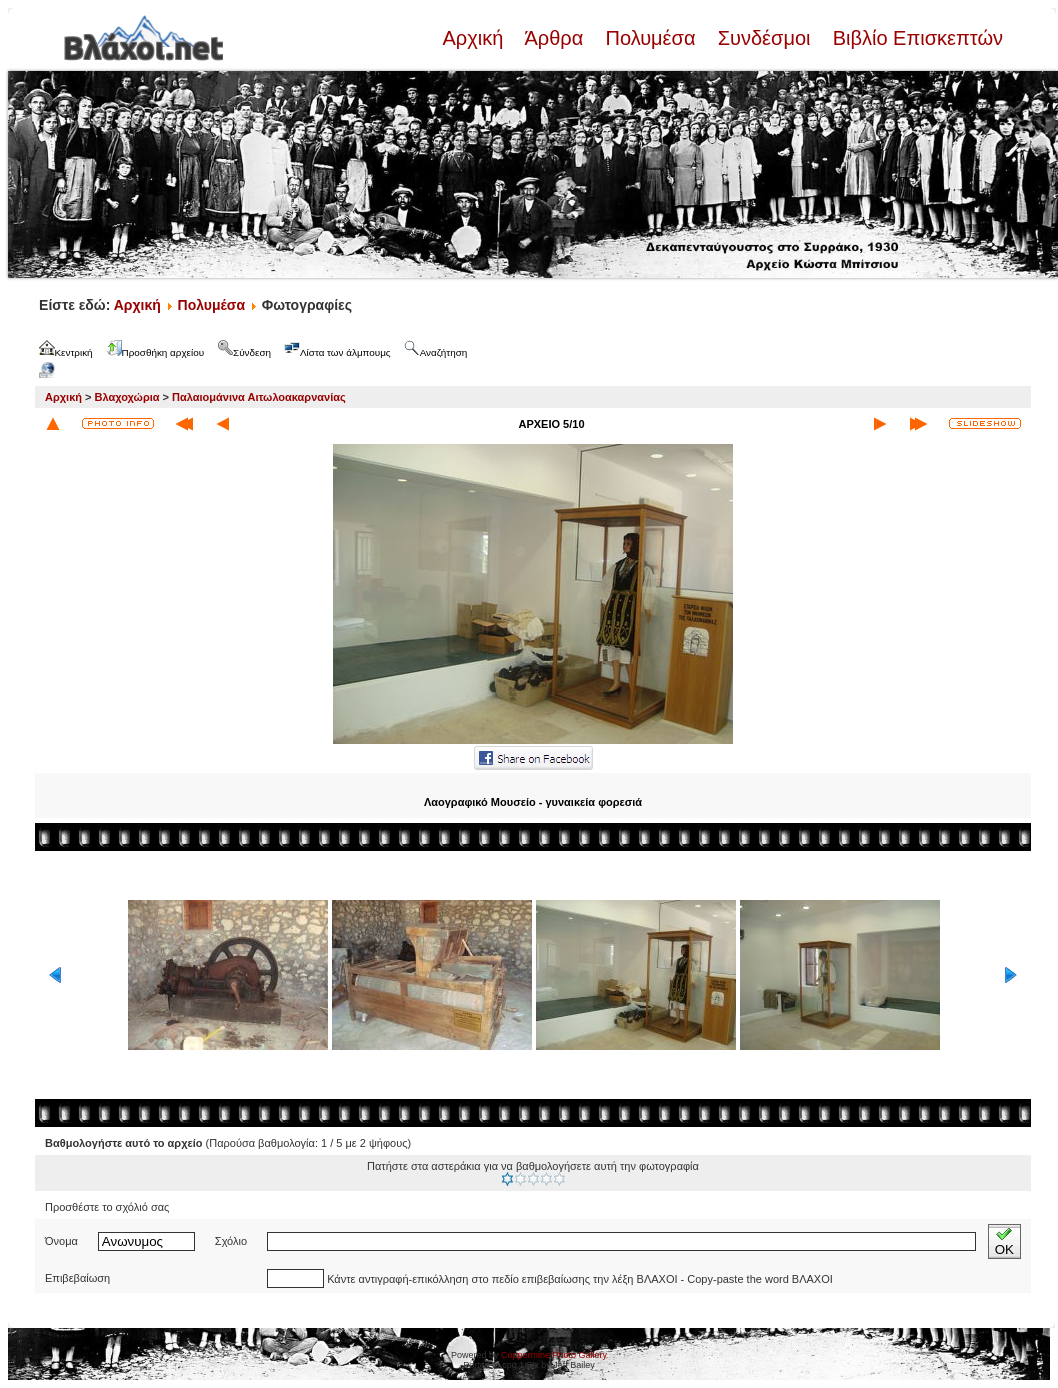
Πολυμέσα (650, 38)
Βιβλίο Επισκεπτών (915, 38)
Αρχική (475, 38)
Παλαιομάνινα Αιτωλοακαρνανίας (259, 397)
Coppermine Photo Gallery (554, 1355)
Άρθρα (554, 38)
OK (1004, 1241)
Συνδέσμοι (764, 38)
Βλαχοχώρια (127, 397)
